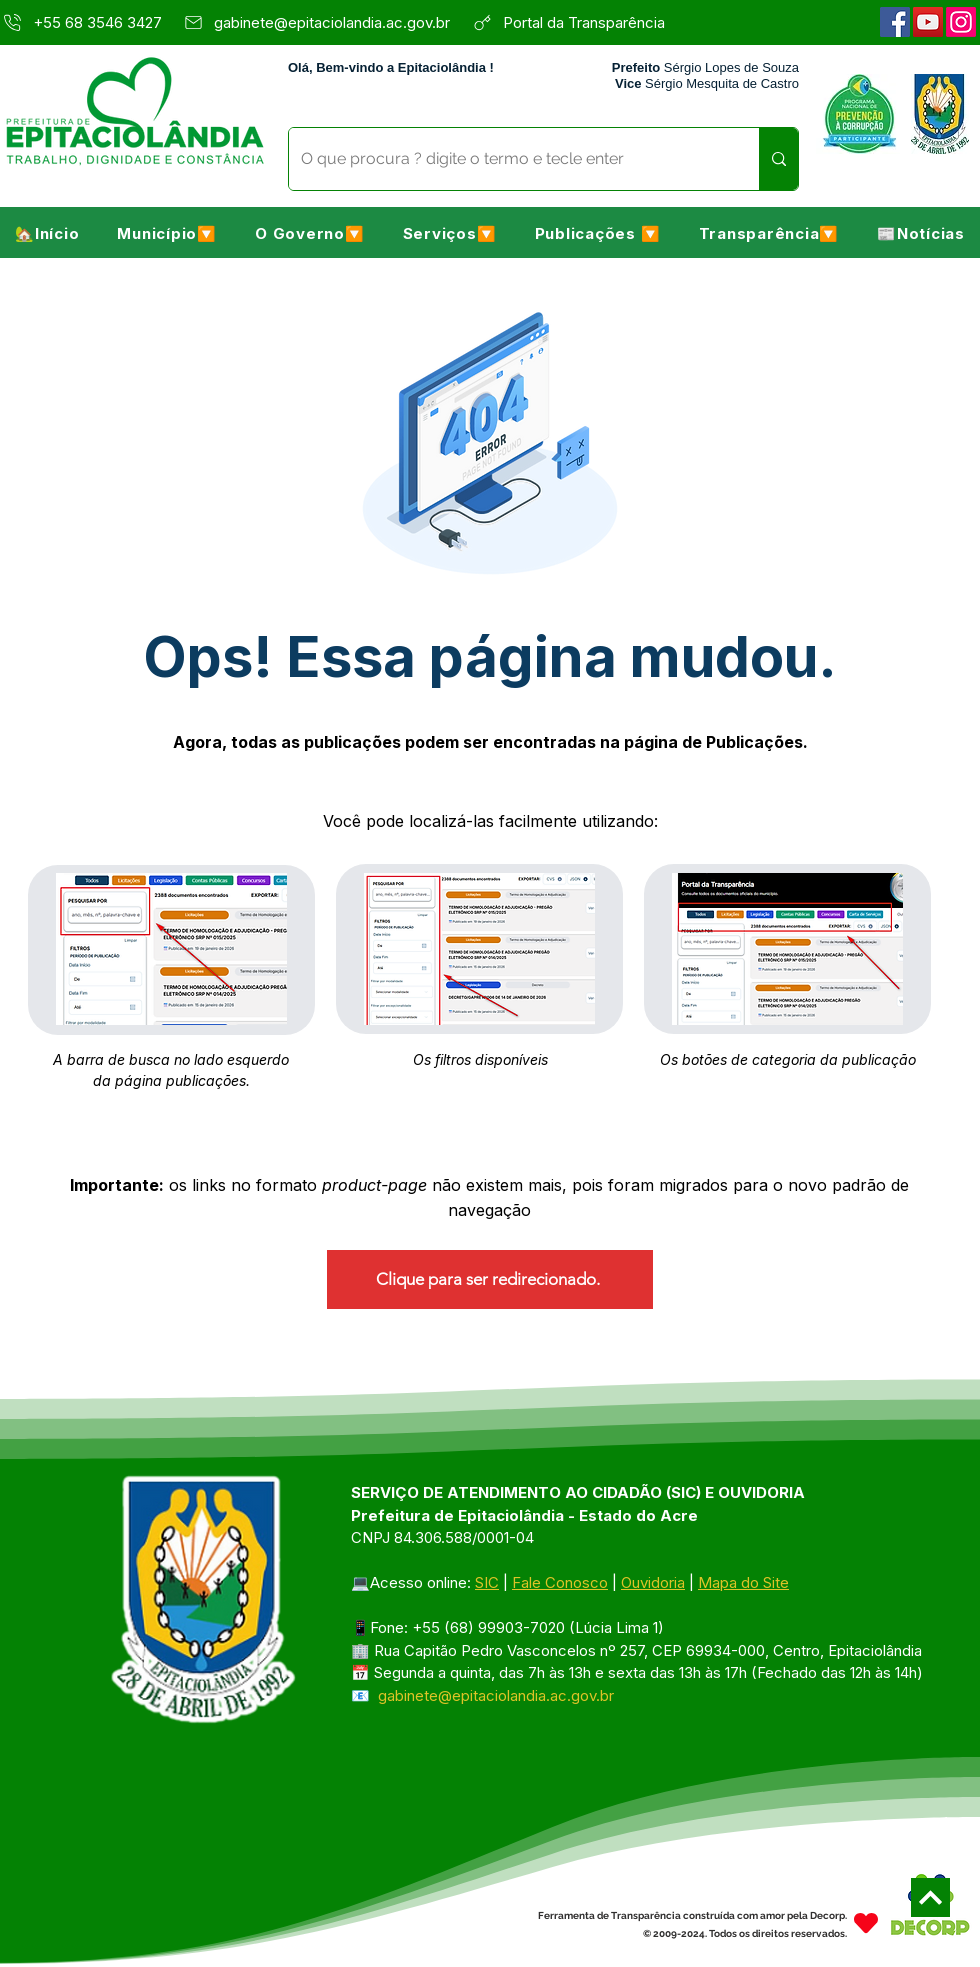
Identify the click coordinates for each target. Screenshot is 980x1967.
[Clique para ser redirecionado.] (490, 1279)
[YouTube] (928, 22)
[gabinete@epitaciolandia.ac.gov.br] (322, 22)
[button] (167, 233)
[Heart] (866, 1922)
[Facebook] (895, 22)
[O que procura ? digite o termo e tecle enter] (509, 159)
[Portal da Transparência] (595, 22)
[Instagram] (961, 22)
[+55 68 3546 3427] (85, 22)
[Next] (930, 1897)
